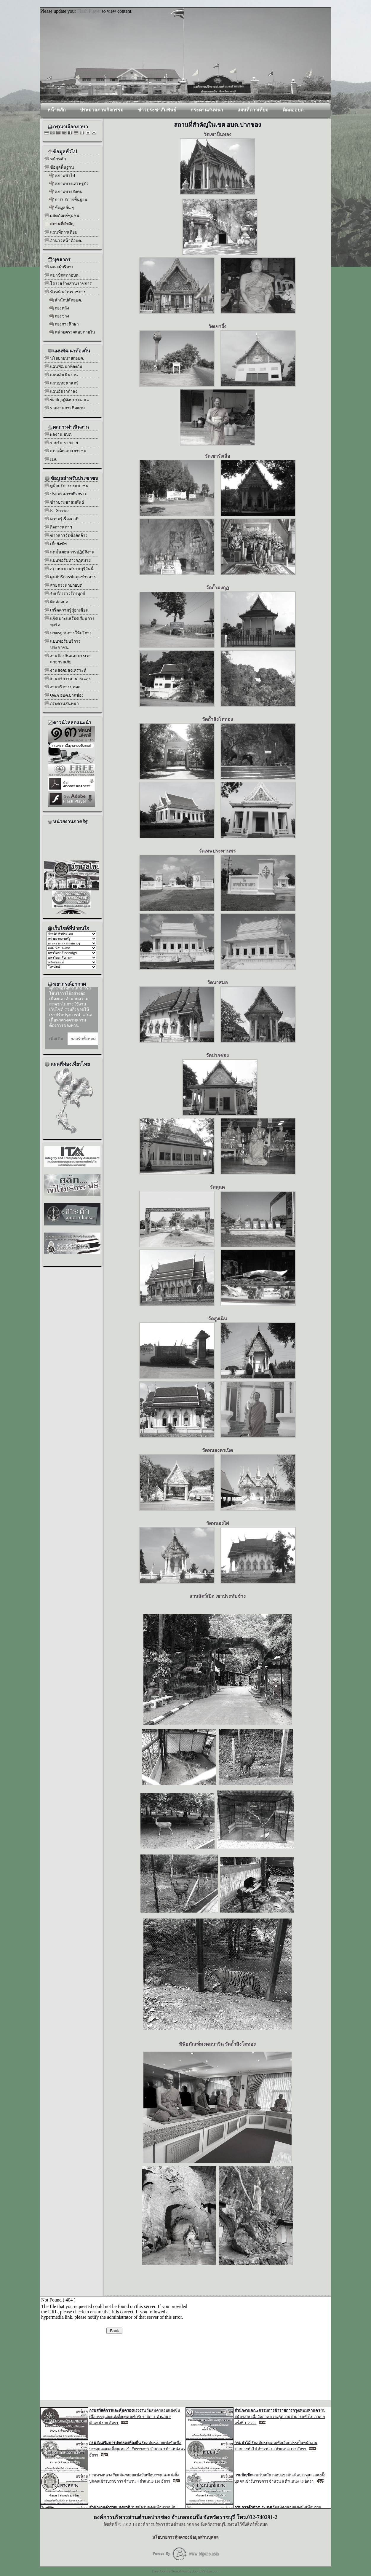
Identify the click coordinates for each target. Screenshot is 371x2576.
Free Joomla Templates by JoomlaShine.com (186, 2571)
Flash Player (89, 11)
